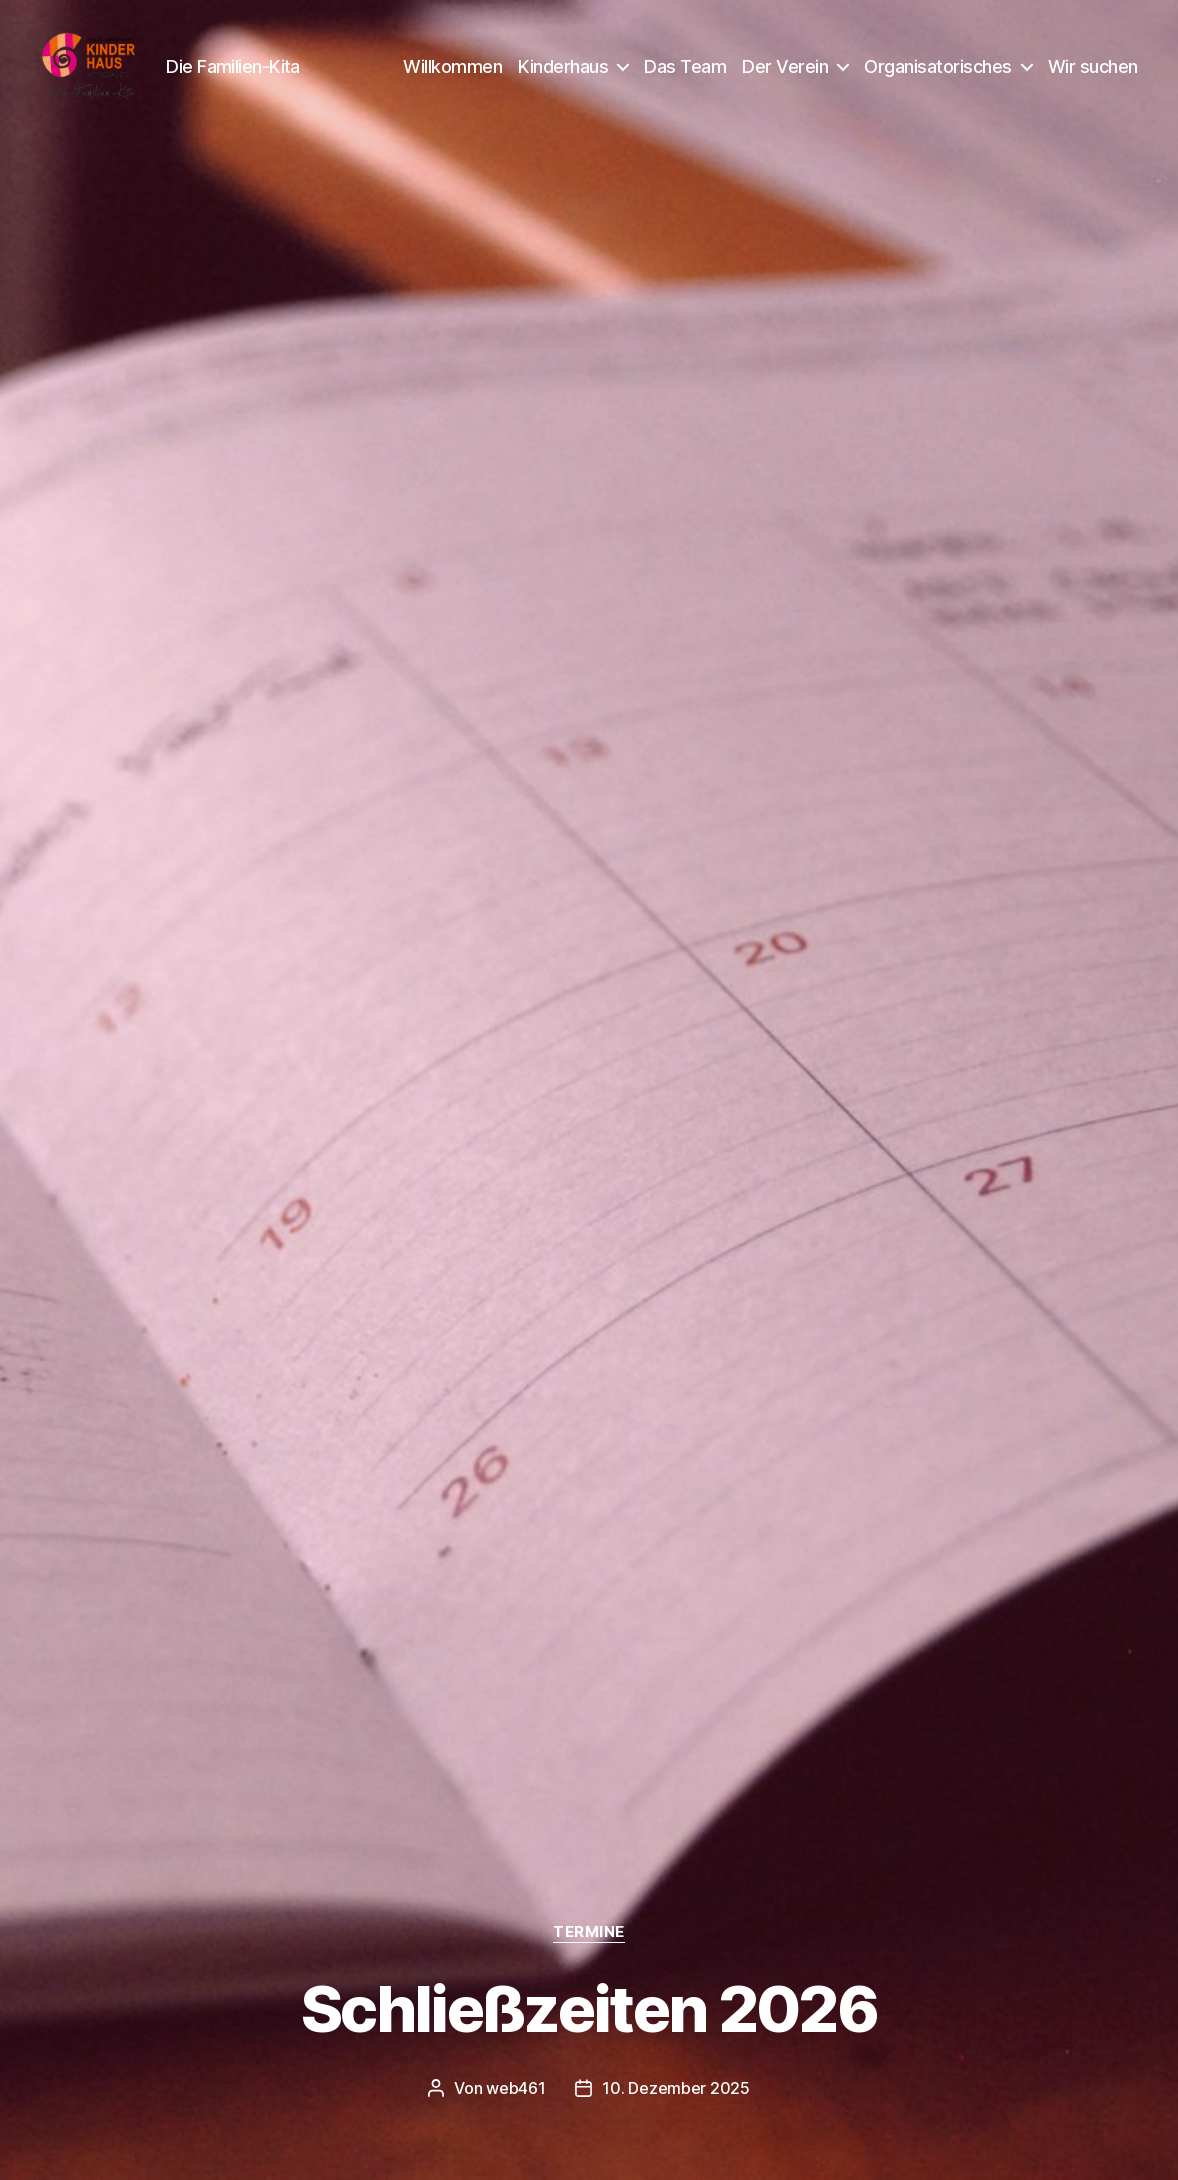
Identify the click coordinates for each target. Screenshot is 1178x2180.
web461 (515, 2088)
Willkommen (452, 72)
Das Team (685, 72)
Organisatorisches (938, 72)
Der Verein (785, 72)
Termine (589, 1932)
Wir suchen (1093, 72)
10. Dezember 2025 (675, 2088)
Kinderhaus (563, 72)
